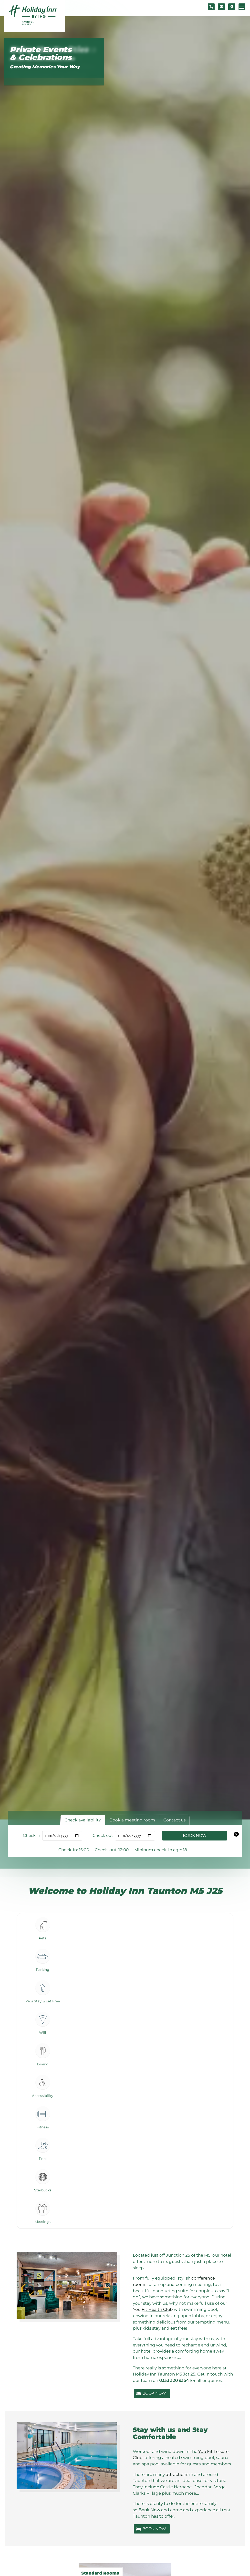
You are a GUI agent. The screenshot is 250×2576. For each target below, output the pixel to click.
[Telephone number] (211, 6)
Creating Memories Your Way (45, 67)
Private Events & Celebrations (41, 54)
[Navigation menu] (242, 6)
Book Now (195, 1835)
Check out (103, 1835)
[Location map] (231, 6)
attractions (177, 2474)
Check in (31, 1835)
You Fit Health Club (153, 2309)
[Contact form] (221, 6)
